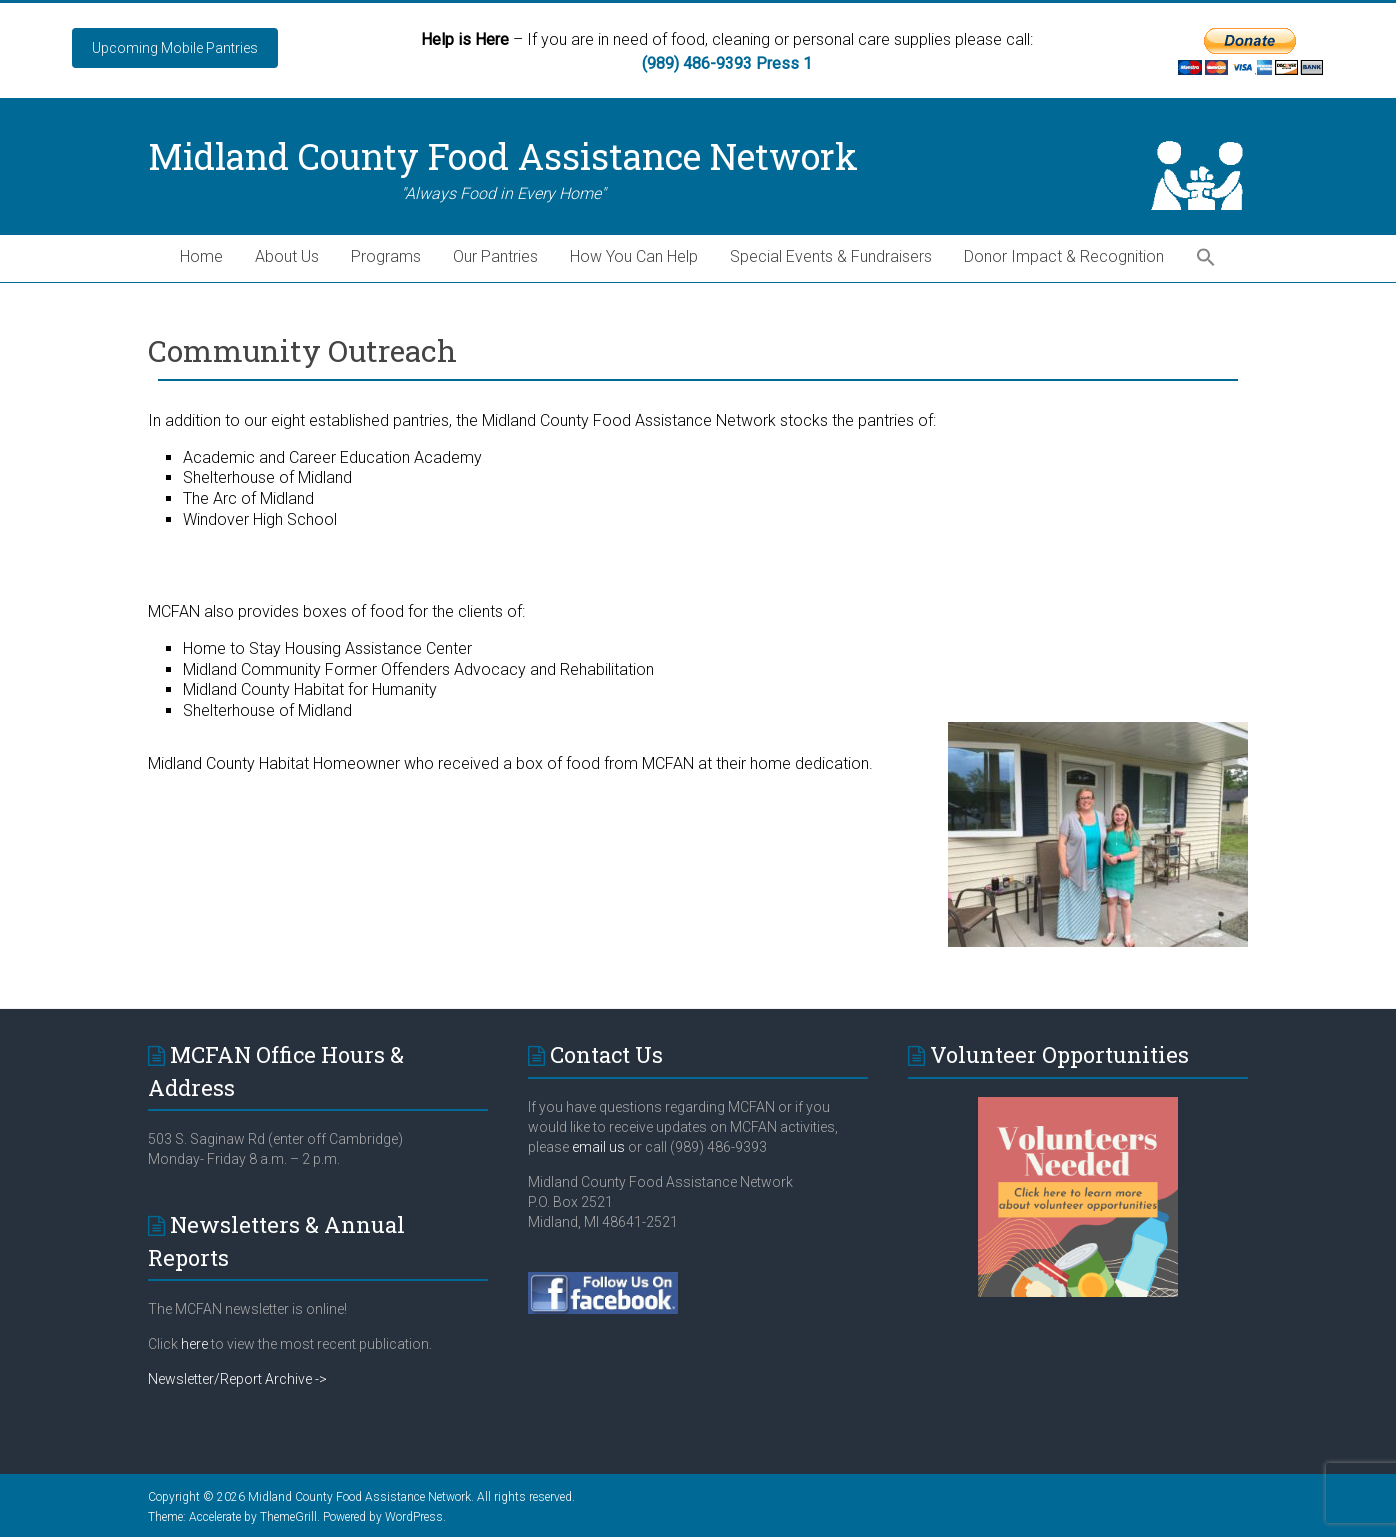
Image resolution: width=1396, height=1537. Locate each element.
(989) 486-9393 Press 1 (727, 63)
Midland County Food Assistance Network (503, 156)
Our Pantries (495, 256)
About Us (287, 256)
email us (597, 1147)
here (194, 1344)
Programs (386, 256)
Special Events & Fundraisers (831, 256)
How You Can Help (634, 256)
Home (201, 256)
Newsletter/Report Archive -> (237, 1379)
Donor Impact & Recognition (1064, 256)
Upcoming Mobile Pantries (175, 48)
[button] (1206, 258)
